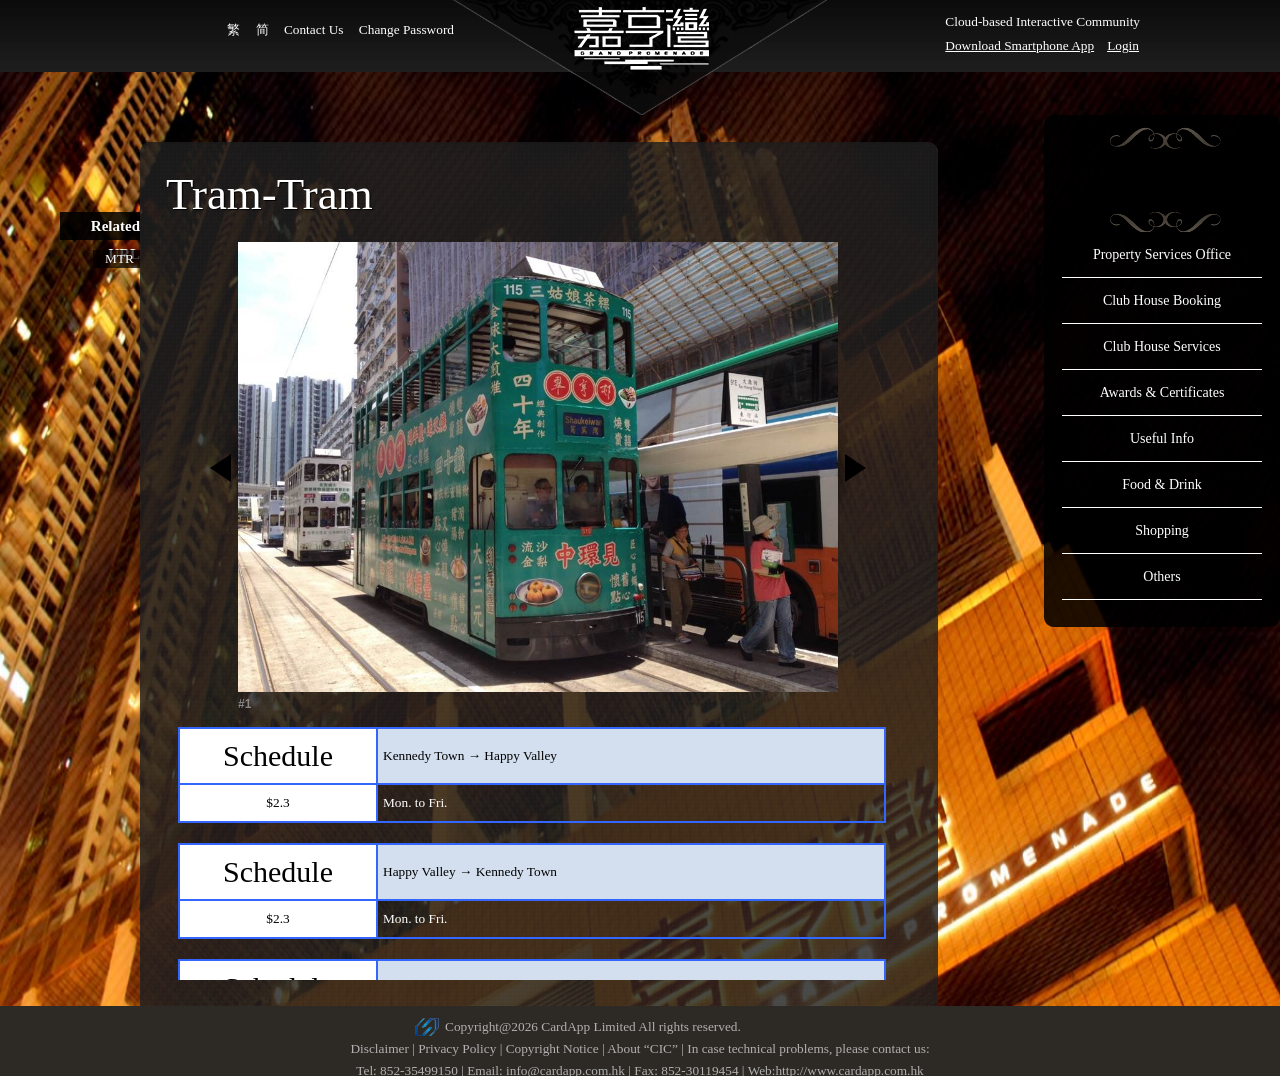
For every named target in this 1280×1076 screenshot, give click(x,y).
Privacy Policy (457, 1048)
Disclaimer (379, 1048)
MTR (119, 258)
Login (1123, 45)
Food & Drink (1161, 484)
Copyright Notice (552, 1048)
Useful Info (1162, 438)
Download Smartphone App (1019, 45)
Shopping (1162, 530)
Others (1161, 576)
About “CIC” (642, 1048)
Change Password (406, 29)
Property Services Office (1162, 254)
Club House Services (1161, 346)
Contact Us (314, 29)
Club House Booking (1162, 300)
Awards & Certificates (1162, 392)
